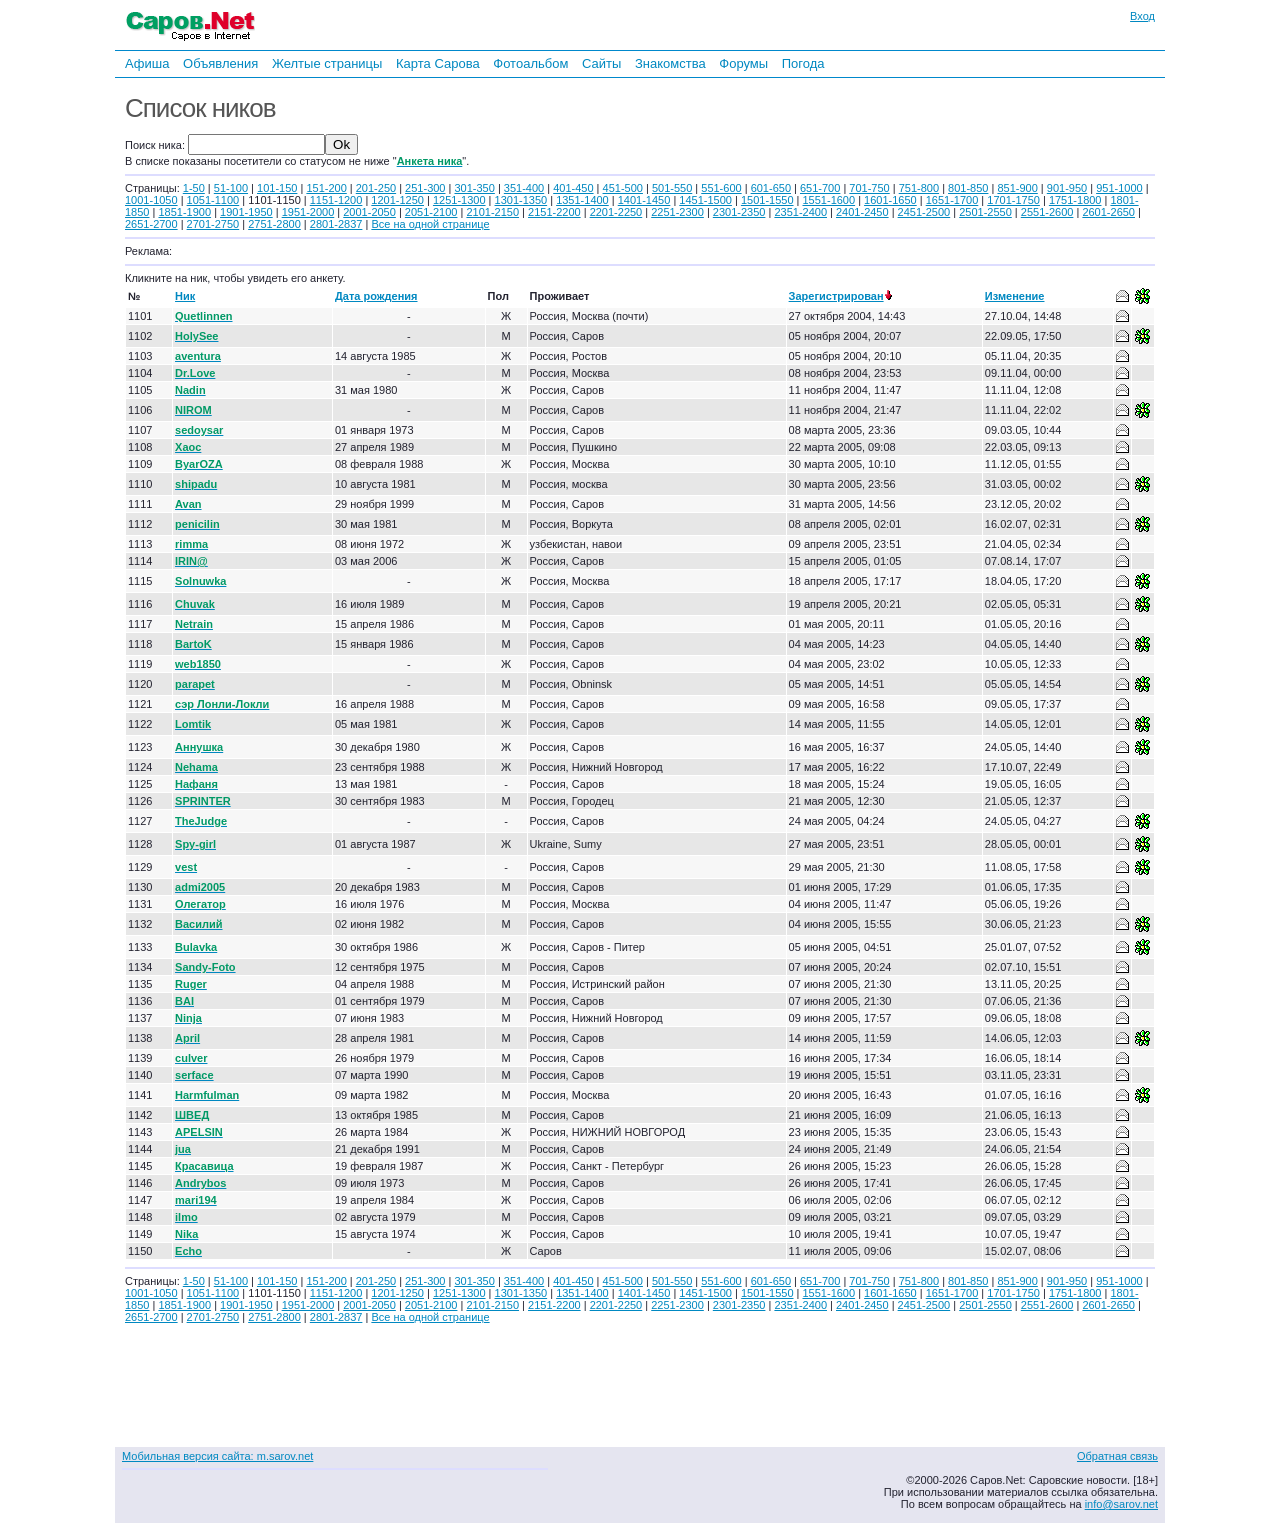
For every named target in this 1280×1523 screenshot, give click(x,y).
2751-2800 (274, 224)
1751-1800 (1075, 200)
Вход (1142, 16)
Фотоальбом (530, 63)
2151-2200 (554, 212)
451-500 (623, 188)
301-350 (474, 188)
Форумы (743, 63)
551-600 (721, 188)
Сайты (601, 63)
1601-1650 (890, 200)
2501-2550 (985, 212)
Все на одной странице (430, 224)
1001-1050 (151, 200)
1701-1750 (1013, 200)
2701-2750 (213, 224)
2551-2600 (1047, 212)
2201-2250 (616, 212)
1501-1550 (767, 200)
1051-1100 (213, 200)
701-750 (869, 188)
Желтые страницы (327, 63)
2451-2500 (924, 212)
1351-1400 (582, 200)
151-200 (326, 188)
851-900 (1017, 188)
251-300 (425, 188)
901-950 (1067, 188)
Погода (803, 63)
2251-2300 (677, 212)
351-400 (524, 188)
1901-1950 (246, 212)
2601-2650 (1108, 212)
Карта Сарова (438, 63)
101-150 (277, 188)
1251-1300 (459, 200)
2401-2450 (862, 212)
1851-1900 (184, 212)
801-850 (968, 188)
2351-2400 (800, 212)
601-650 (771, 188)
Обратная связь (1117, 1456)
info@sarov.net (1121, 1504)
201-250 (376, 188)
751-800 (919, 188)
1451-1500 (705, 200)
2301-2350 (739, 212)
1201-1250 (397, 200)
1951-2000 (308, 212)
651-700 (820, 188)
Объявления (220, 63)
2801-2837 (336, 224)
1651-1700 (952, 200)
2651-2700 (151, 224)
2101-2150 (492, 212)
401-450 (573, 188)
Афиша (147, 63)
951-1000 (1119, 188)
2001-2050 (369, 212)
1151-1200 (336, 200)
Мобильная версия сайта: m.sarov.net (217, 1456)
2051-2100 (431, 212)
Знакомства (670, 63)
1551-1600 (829, 200)
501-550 (672, 188)
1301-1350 (521, 200)
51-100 (231, 188)
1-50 (194, 188)
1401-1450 (644, 200)
